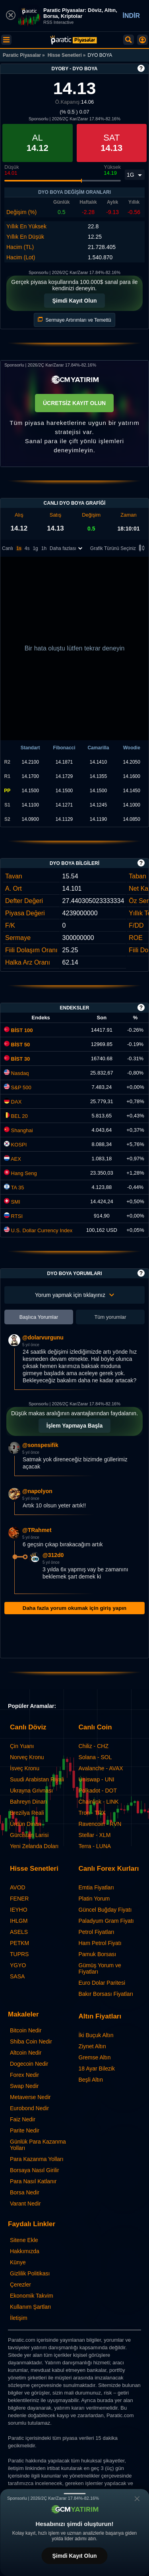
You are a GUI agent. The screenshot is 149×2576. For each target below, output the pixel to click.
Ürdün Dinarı (25, 1824)
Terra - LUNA (95, 1846)
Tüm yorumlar (110, 1317)
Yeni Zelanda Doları (34, 1846)
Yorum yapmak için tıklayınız (74, 1295)
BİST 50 (17, 1045)
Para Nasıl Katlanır (33, 2181)
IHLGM (18, 1921)
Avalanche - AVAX (101, 1768)
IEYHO (18, 1909)
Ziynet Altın (92, 2046)
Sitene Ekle (24, 2240)
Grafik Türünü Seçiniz (118, 548)
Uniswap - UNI (96, 1779)
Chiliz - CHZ (93, 1746)
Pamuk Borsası (97, 1954)
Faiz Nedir (22, 2119)
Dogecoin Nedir (29, 2064)
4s (27, 548)
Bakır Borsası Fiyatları (106, 1994)
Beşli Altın (91, 2079)
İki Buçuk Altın (96, 2035)
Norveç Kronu (27, 1757)
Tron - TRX (92, 1813)
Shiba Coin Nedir (31, 2041)
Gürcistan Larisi (29, 1835)
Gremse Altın (95, 2057)
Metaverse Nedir (30, 2097)
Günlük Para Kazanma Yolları (38, 2144)
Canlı (7, 548)
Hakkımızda (24, 2251)
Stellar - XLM (95, 1835)
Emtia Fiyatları (96, 1887)
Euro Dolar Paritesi (102, 1983)
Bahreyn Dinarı (28, 1801)
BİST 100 (18, 1030)
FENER (19, 1898)
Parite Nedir (24, 2130)
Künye (18, 2262)
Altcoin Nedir (25, 2052)
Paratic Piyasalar (22, 55)
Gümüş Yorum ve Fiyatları (100, 1968)
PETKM (19, 1943)
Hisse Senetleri (65, 55)
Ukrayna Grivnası (31, 1790)
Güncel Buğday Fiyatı (105, 1909)
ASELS (19, 1932)
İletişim (18, 2318)
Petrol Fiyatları (96, 1932)
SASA (17, 1976)
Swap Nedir (24, 2086)
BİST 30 (17, 1059)
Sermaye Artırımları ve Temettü (74, 320)
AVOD (17, 1887)
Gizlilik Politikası (30, 2273)
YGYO (18, 1965)
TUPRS (19, 1954)
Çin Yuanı (22, 1746)
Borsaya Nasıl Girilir (34, 2170)
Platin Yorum (94, 1898)
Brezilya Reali (27, 1813)
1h (43, 548)
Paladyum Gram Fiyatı (106, 1921)
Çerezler (20, 2284)
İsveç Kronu (24, 1768)
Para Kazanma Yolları (37, 2159)
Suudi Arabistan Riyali (37, 1779)
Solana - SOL (95, 1757)
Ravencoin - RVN (100, 1824)
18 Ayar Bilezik (97, 2068)
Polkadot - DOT (98, 1790)
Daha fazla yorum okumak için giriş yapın (74, 1608)
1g (35, 548)
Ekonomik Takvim (31, 2295)
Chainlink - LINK (99, 1801)
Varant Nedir (25, 2203)
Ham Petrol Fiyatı (100, 1943)
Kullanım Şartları (30, 2307)
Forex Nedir (24, 2075)
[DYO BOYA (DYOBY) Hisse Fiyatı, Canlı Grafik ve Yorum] (73, 40)
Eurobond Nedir (29, 2108)
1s (18, 548)
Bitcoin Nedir (25, 2030)
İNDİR (131, 15)
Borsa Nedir (24, 2192)
